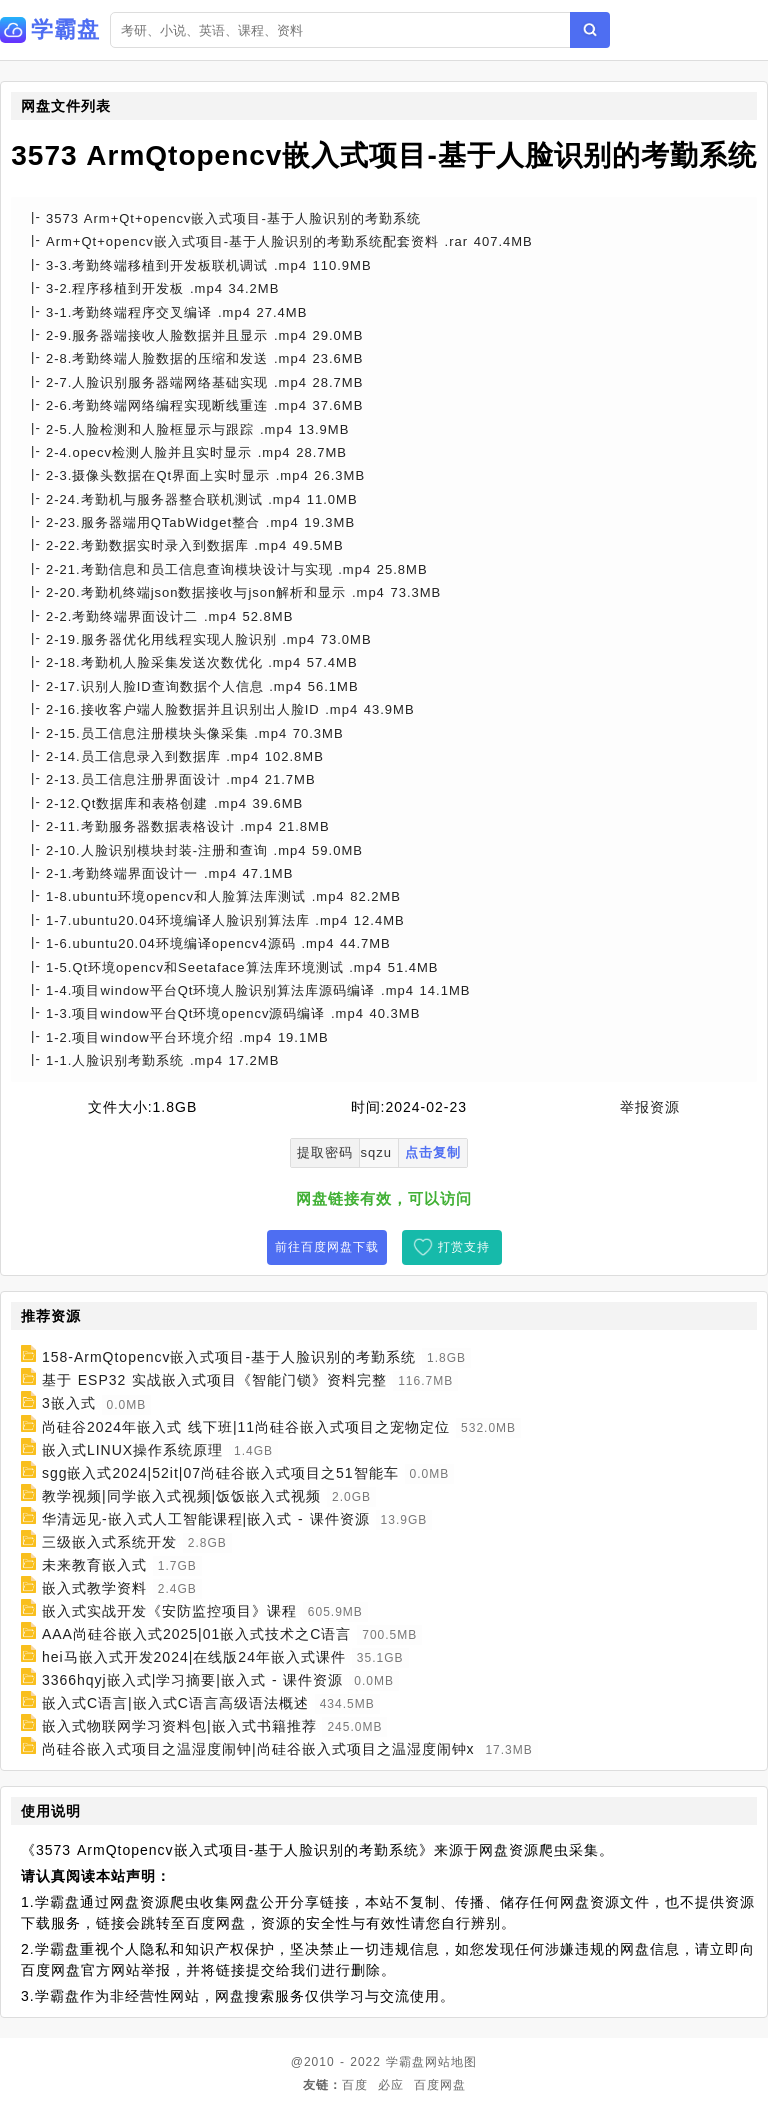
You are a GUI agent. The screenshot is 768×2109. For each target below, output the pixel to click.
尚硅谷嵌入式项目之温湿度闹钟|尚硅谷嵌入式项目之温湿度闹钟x (258, 1749)
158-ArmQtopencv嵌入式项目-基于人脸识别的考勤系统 (229, 1357)
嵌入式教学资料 (94, 1588)
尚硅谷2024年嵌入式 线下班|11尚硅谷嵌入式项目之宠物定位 (246, 1427)
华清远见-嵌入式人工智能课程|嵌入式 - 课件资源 (206, 1519)
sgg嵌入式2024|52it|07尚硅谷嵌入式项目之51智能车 (220, 1473)
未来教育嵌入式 (94, 1565)
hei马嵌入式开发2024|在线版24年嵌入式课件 (194, 1657)
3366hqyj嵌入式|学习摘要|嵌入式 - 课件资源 (193, 1680)
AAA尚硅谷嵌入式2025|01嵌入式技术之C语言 (196, 1634)
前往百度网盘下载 (327, 1247)
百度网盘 (440, 2085)
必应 (391, 2085)
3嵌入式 (69, 1404)
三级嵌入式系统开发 (109, 1542)
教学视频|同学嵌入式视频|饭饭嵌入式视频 (181, 1496)
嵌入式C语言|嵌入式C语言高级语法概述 (175, 1703)
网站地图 (451, 2062)
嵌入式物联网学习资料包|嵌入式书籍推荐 (179, 1726)
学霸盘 (405, 2062)
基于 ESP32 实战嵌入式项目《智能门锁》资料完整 (214, 1380)
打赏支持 (464, 1247)
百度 (355, 2085)
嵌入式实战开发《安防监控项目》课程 (169, 1611)
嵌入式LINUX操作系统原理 (132, 1450)
